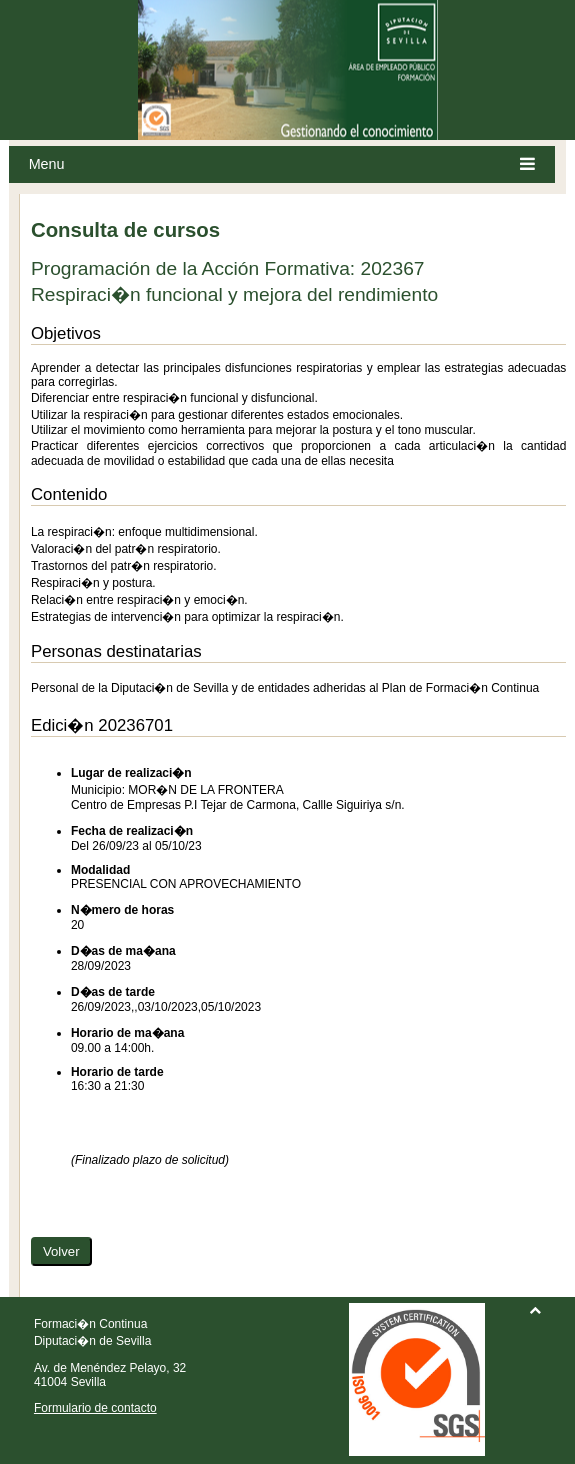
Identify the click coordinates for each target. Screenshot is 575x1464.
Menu (282, 164)
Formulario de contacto (95, 1408)
